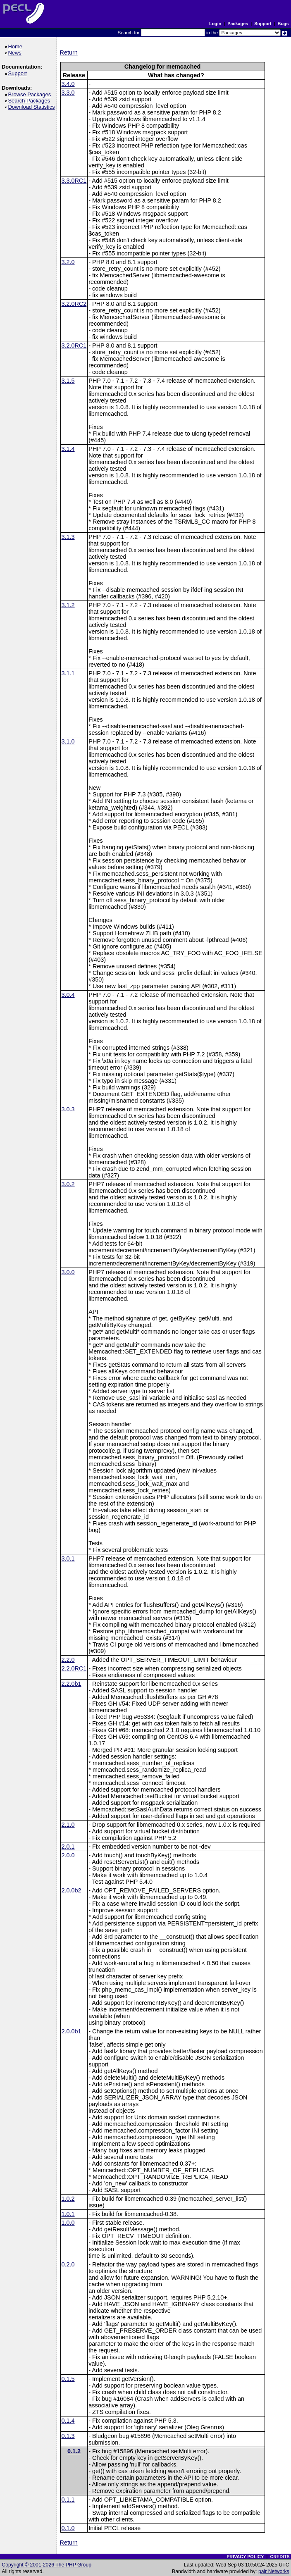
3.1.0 (68, 741)
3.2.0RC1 (74, 345)
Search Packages (30, 101)
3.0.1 (68, 1558)
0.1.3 (68, 2436)
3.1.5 (68, 380)
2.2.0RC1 (74, 1668)
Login (215, 23)
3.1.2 (68, 605)
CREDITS (279, 2556)
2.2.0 (68, 1659)
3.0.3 (68, 1109)
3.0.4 (68, 994)
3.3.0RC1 (74, 180)
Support (262, 23)
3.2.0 (68, 262)
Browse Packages (30, 94)
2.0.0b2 (71, 1890)
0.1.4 (68, 2420)
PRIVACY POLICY (245, 2556)
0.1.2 (74, 2451)
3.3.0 (68, 92)
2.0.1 (68, 1846)
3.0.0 (68, 1272)
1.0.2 (68, 2198)
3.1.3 (68, 537)
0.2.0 (68, 2264)
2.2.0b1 (71, 1683)
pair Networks (273, 2571)
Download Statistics (32, 107)
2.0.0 (68, 1855)
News (15, 53)
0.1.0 (68, 2528)
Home (16, 46)
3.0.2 (68, 1184)
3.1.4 (68, 449)
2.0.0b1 (71, 2031)
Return (69, 52)
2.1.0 (68, 1824)
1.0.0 (68, 2222)
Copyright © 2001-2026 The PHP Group (46, 2565)
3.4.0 (68, 84)
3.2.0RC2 (74, 303)
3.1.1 (68, 673)
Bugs (283, 23)
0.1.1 (68, 2499)
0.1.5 (68, 2379)
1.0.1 (68, 2214)
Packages (237, 23)
